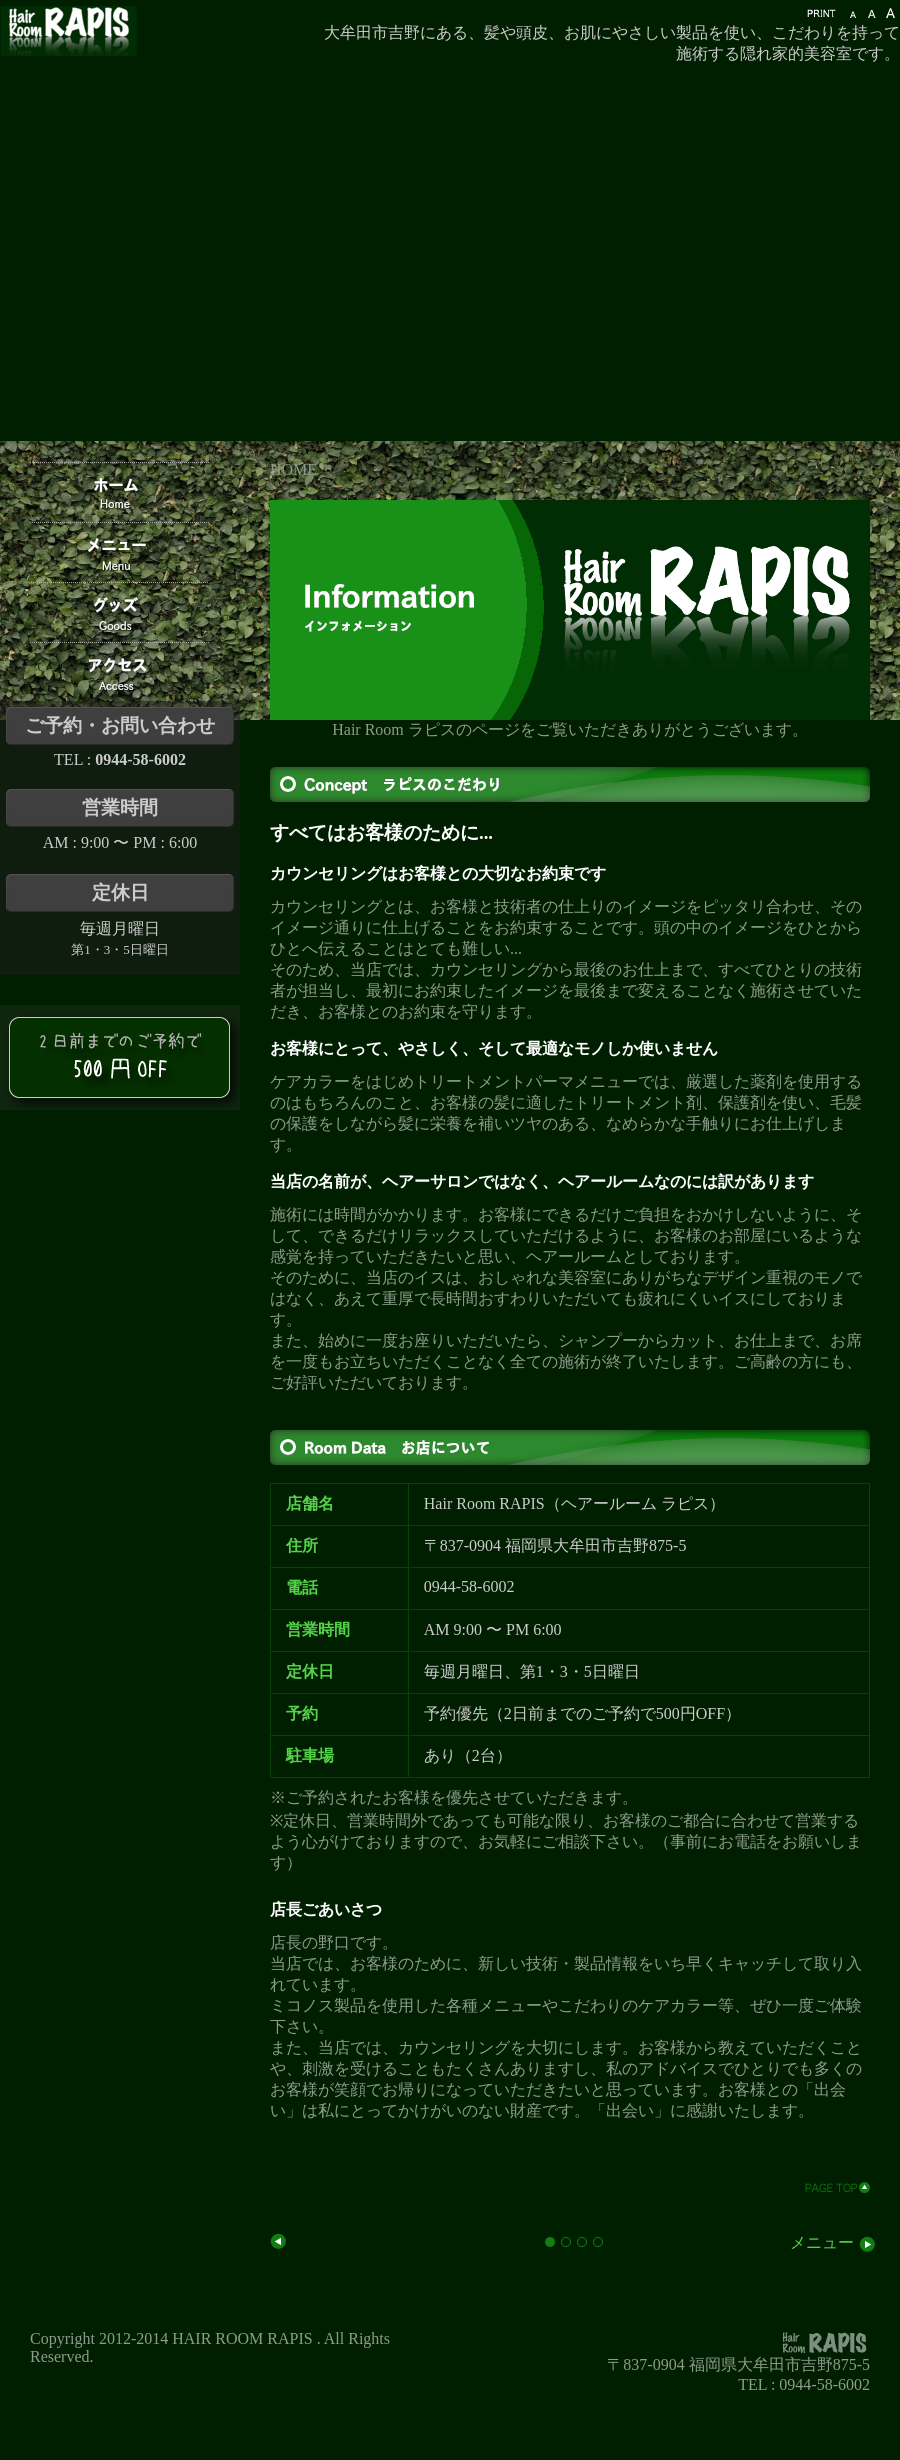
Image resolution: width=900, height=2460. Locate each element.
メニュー (834, 2242)
